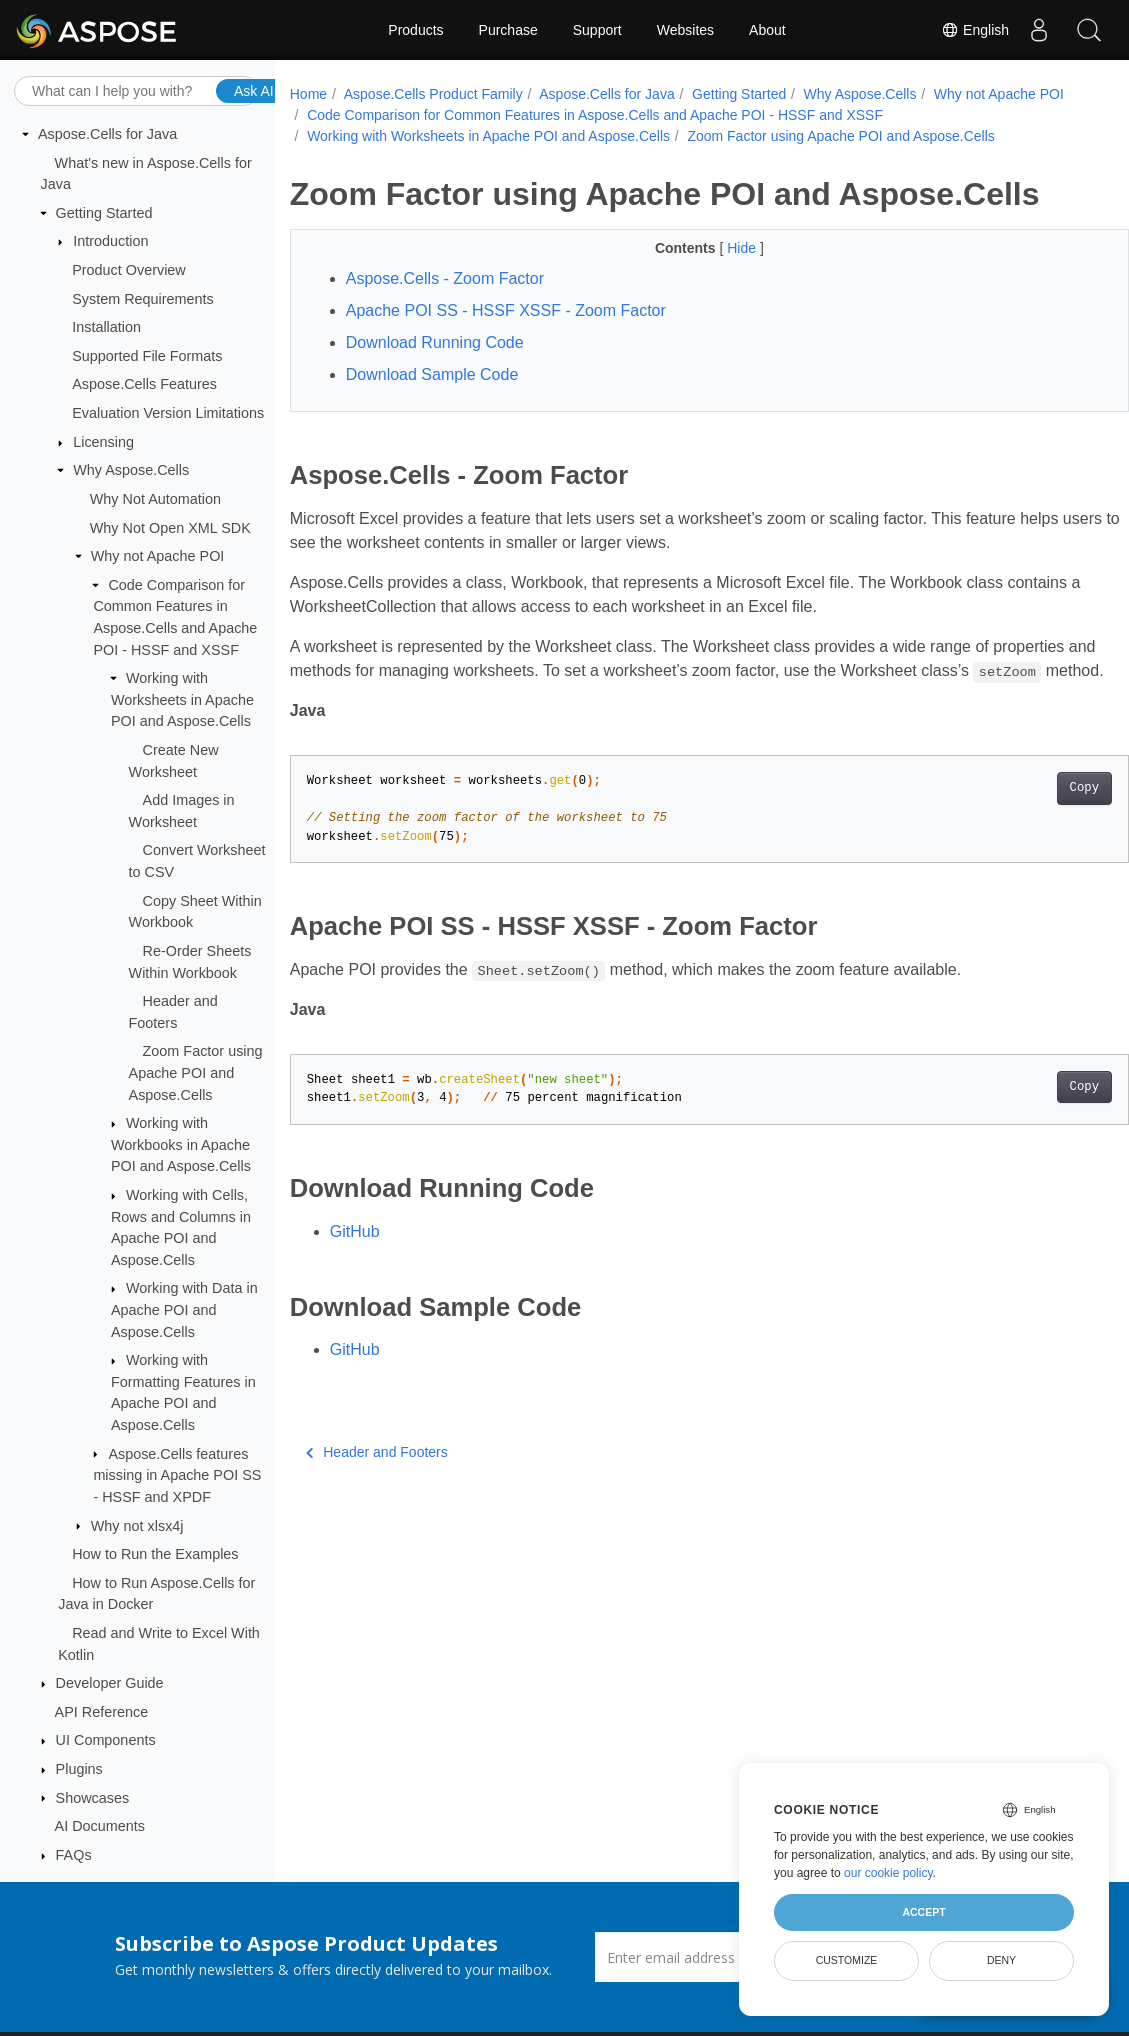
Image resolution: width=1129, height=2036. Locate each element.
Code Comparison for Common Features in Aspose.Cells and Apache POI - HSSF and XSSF (742, 115)
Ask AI (254, 91)
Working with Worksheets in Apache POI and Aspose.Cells (182, 699)
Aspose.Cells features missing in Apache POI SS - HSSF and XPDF (177, 1475)
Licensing (103, 442)
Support (597, 30)
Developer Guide (110, 1683)
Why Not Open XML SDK (170, 528)
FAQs (74, 1855)
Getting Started (104, 213)
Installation (106, 327)
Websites (685, 30)
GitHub (355, 1255)
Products (415, 30)
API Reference (102, 1712)
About (767, 30)
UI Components (106, 1740)
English (975, 30)
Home (308, 94)
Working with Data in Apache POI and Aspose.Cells (184, 1309)
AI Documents (100, 1826)
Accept (923, 1912)
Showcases (93, 1798)
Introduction (110, 241)
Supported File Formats (147, 356)
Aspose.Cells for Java (107, 134)
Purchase (508, 30)
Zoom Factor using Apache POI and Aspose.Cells (196, 1072)
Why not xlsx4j (137, 1526)
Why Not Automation (155, 499)
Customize (847, 1960)
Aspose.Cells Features (144, 384)
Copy (1025, 812)
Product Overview (129, 270)
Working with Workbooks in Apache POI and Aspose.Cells (181, 1144)
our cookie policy (888, 1873)
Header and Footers (377, 1476)
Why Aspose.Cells (131, 470)
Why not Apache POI (158, 556)
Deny (1001, 1960)
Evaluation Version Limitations (168, 413)
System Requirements (143, 299)
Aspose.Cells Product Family (433, 94)
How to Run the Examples (155, 1554)
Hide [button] (714, 248)
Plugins (79, 1769)
